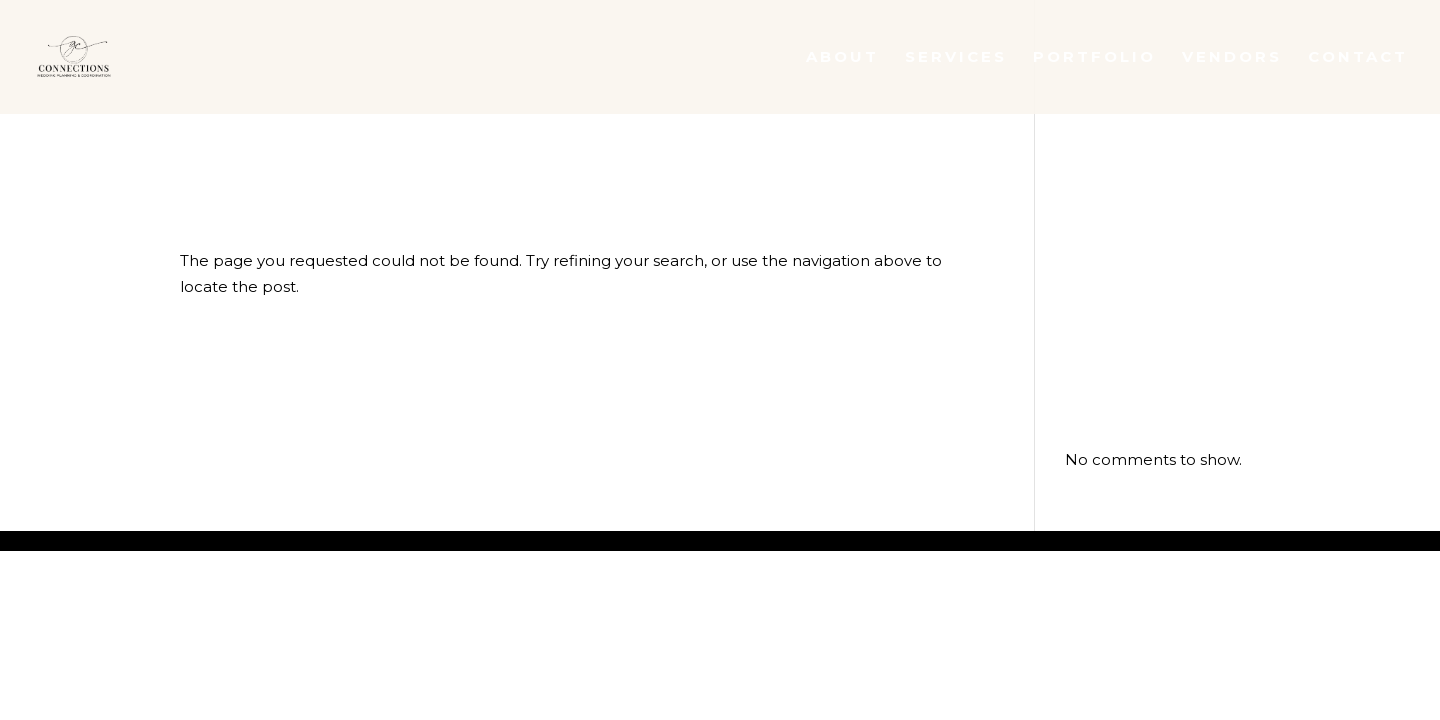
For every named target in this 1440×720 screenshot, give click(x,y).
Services (956, 58)
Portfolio (1094, 58)
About (842, 58)
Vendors (1232, 58)
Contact (1358, 58)
